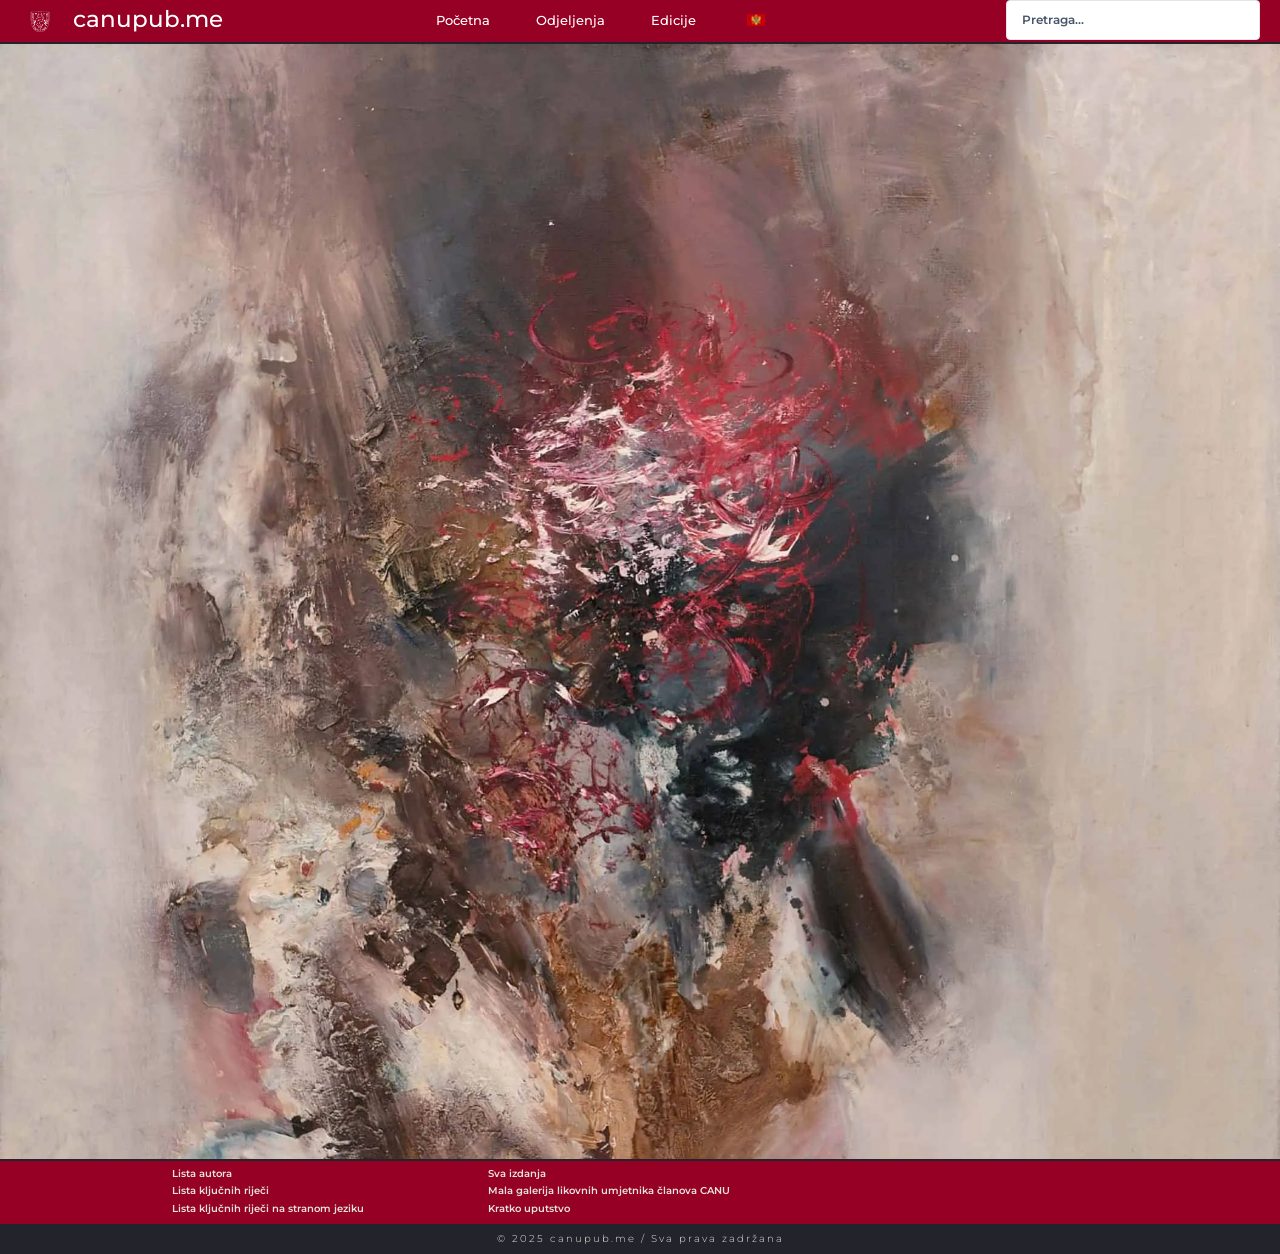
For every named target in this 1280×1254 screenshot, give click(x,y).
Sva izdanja (517, 1173)
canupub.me (148, 19)
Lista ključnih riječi (220, 1190)
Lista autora (202, 1173)
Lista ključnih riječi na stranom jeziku (268, 1208)
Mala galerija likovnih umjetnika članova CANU (609, 1190)
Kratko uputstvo (529, 1208)
